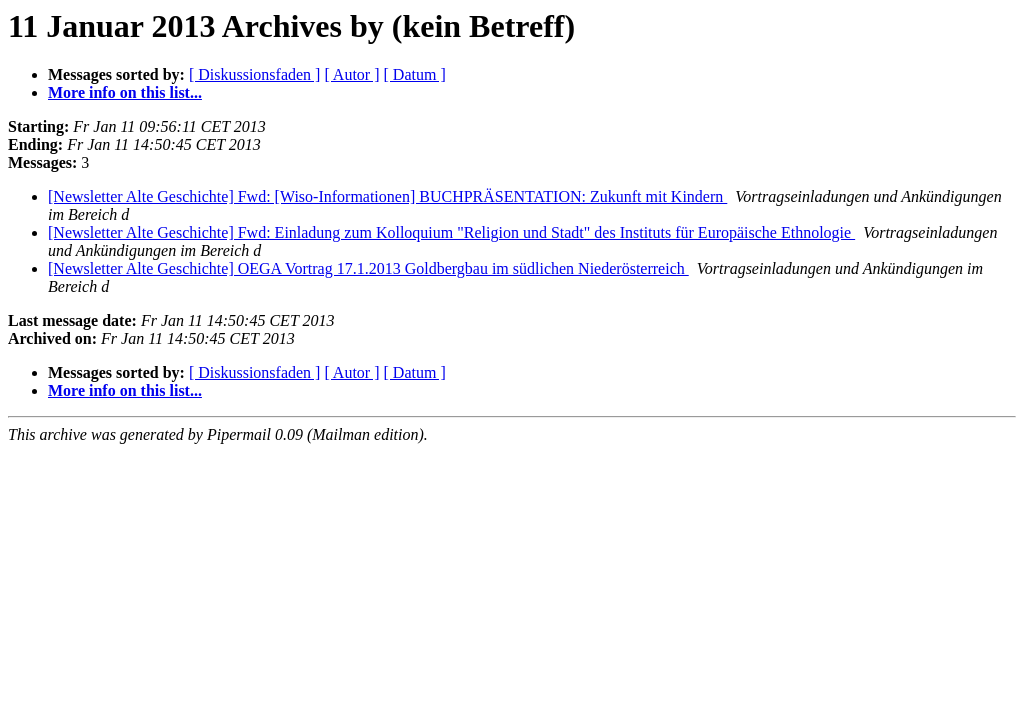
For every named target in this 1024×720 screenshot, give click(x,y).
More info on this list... (125, 92)
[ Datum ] (415, 74)
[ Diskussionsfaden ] (255, 74)
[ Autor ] (351, 74)
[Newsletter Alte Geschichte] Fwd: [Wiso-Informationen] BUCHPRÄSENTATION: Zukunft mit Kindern (387, 196)
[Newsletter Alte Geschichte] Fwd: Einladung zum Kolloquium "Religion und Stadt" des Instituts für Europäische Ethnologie (451, 232)
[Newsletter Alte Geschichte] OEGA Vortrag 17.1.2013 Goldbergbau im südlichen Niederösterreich (368, 268)
